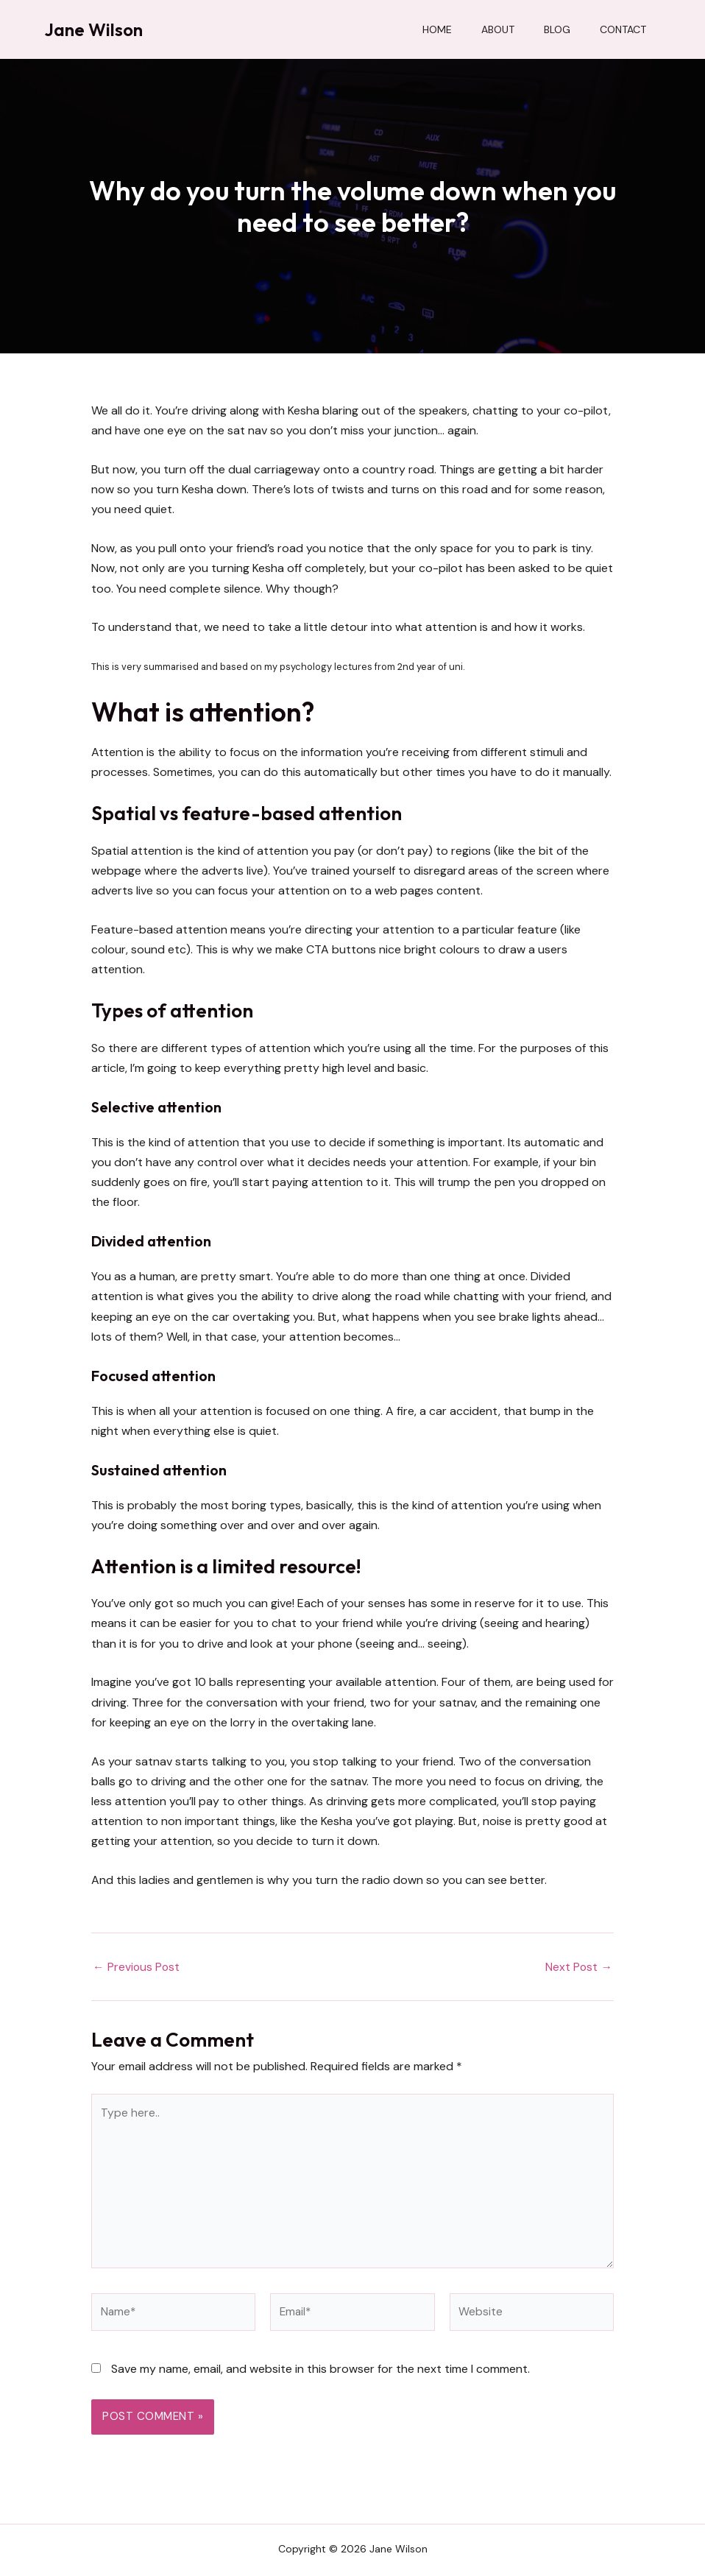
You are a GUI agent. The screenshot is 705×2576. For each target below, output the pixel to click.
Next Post (578, 1967)
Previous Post (137, 1967)
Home (437, 29)
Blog (557, 29)
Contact (623, 29)
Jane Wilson (93, 29)
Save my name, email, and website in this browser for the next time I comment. (320, 2375)
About (497, 29)
